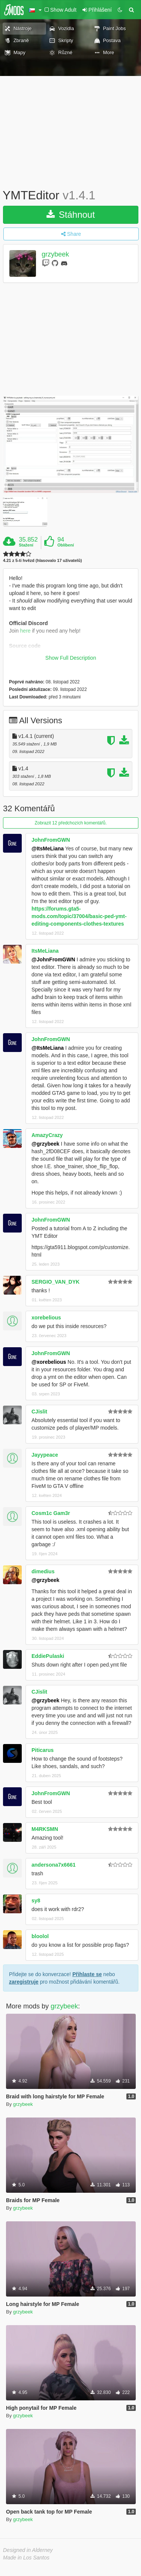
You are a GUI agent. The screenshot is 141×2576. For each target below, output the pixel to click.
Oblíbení (65, 545)
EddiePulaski (48, 1656)
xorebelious (46, 1318)
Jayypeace (45, 1455)
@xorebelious (49, 1362)
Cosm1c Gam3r (51, 1513)
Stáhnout (70, 214)
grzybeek (55, 254)
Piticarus (43, 1750)
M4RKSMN (45, 1829)
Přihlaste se (87, 1974)
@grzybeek (45, 1144)
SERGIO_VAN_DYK (56, 1282)
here (25, 631)
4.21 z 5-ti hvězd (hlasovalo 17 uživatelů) (42, 561)
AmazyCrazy (47, 1135)
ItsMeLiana (45, 951)
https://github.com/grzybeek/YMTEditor (54, 661)
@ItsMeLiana (48, 849)
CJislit (39, 1412)
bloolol (40, 1936)
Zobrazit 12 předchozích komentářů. (70, 823)
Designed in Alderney (28, 2550)
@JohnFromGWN (53, 959)
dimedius (43, 1571)
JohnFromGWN (51, 840)
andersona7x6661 (54, 1865)
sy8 (36, 1900)
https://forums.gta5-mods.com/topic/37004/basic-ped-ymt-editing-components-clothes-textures (79, 916)
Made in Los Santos (26, 2558)
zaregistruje (24, 1982)
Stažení (26, 545)
